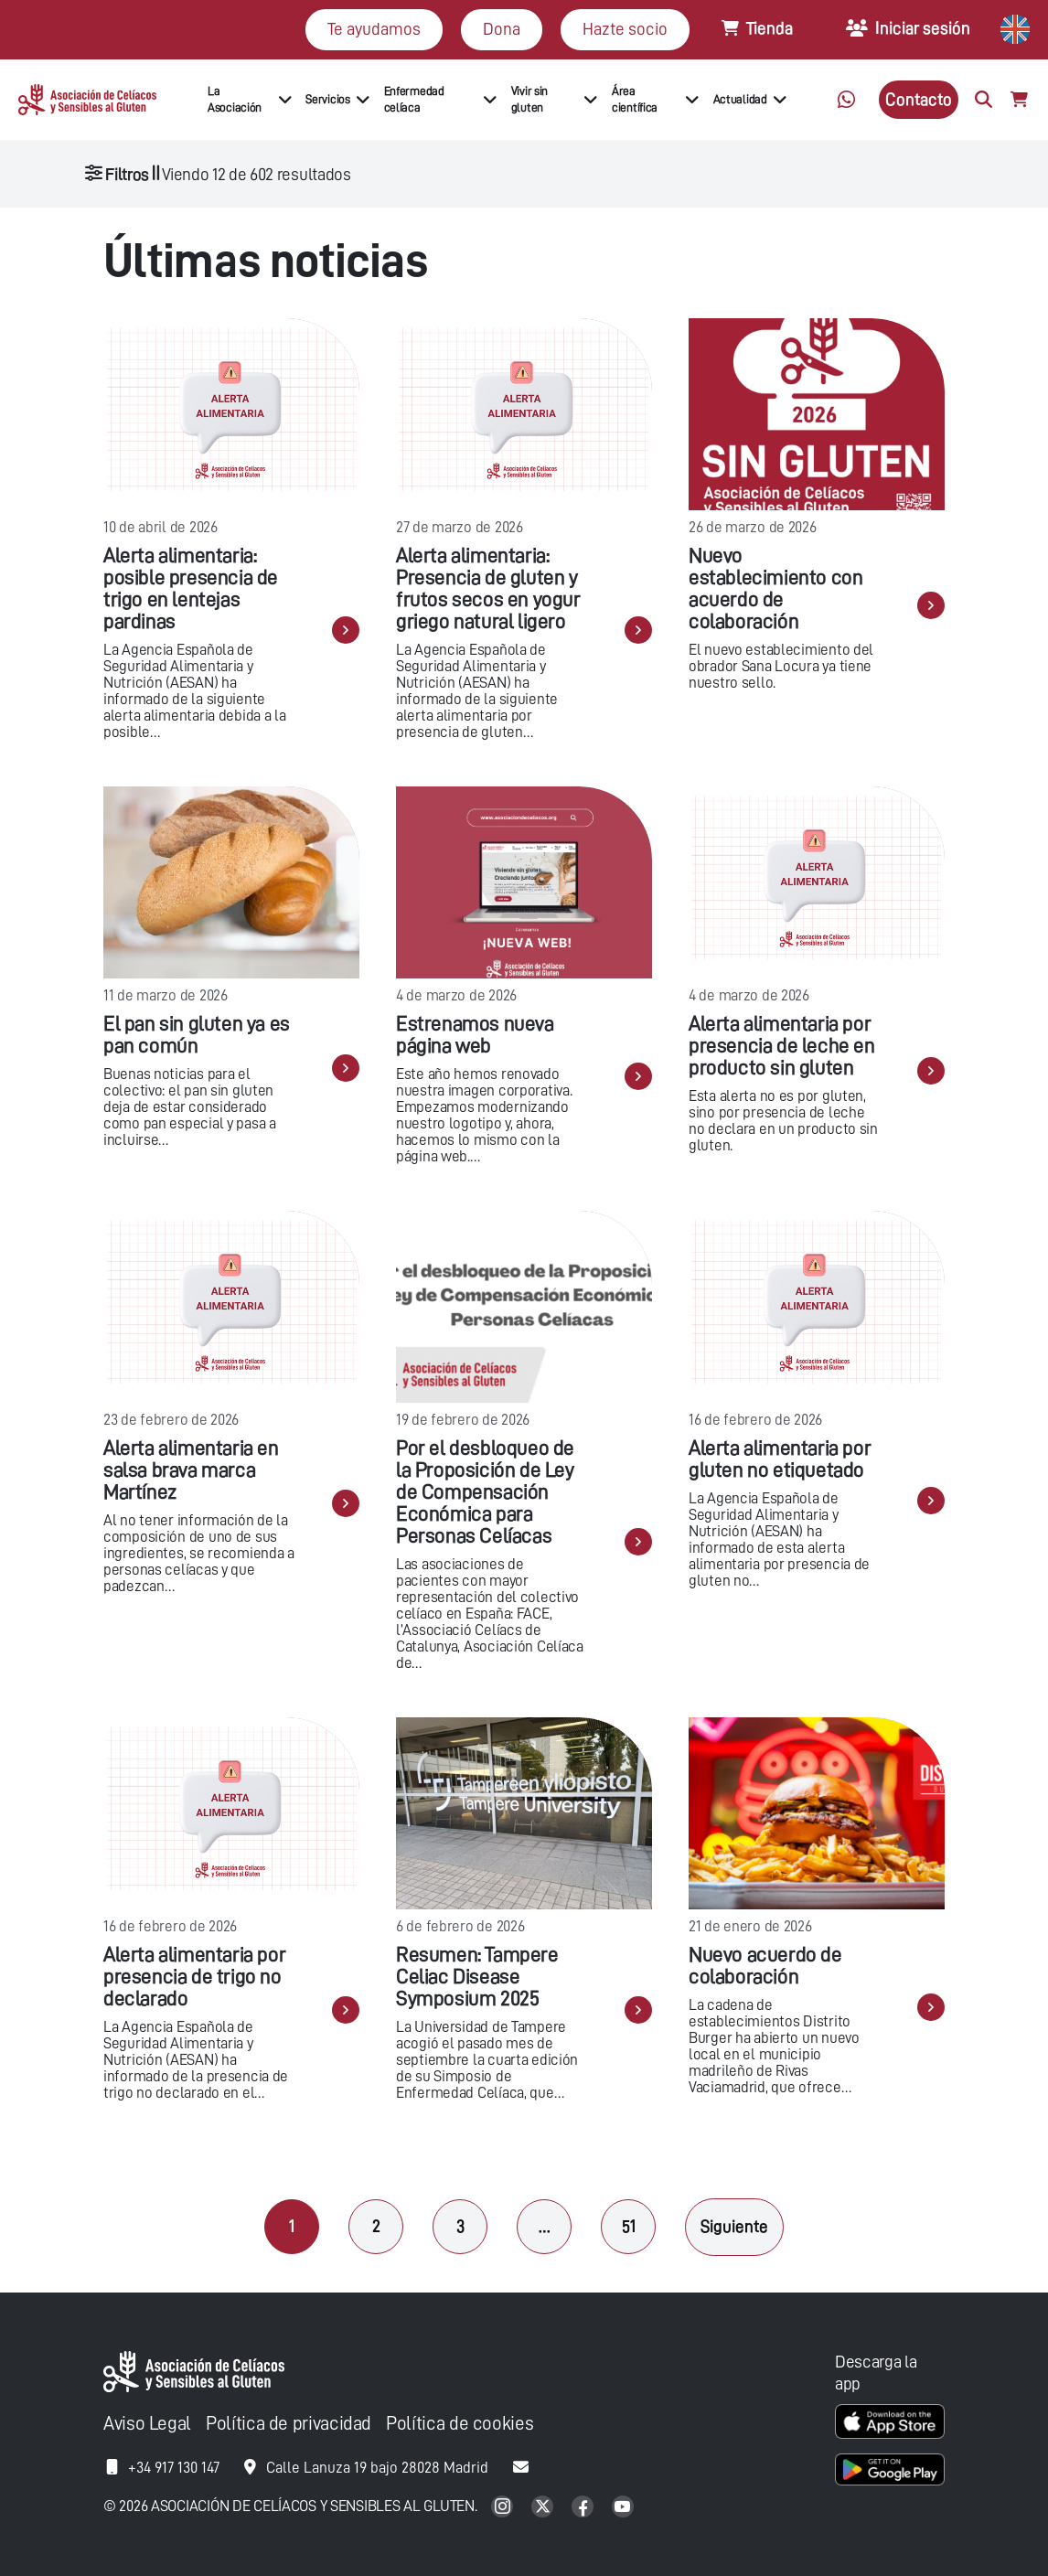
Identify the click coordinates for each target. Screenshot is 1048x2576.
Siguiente (734, 2226)
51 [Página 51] (629, 2226)
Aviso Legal (147, 2423)
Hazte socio (625, 28)
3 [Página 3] (460, 2226)
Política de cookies (459, 2423)
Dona (501, 28)
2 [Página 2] (376, 2226)
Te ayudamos (374, 28)
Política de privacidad (288, 2423)
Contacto (918, 99)
